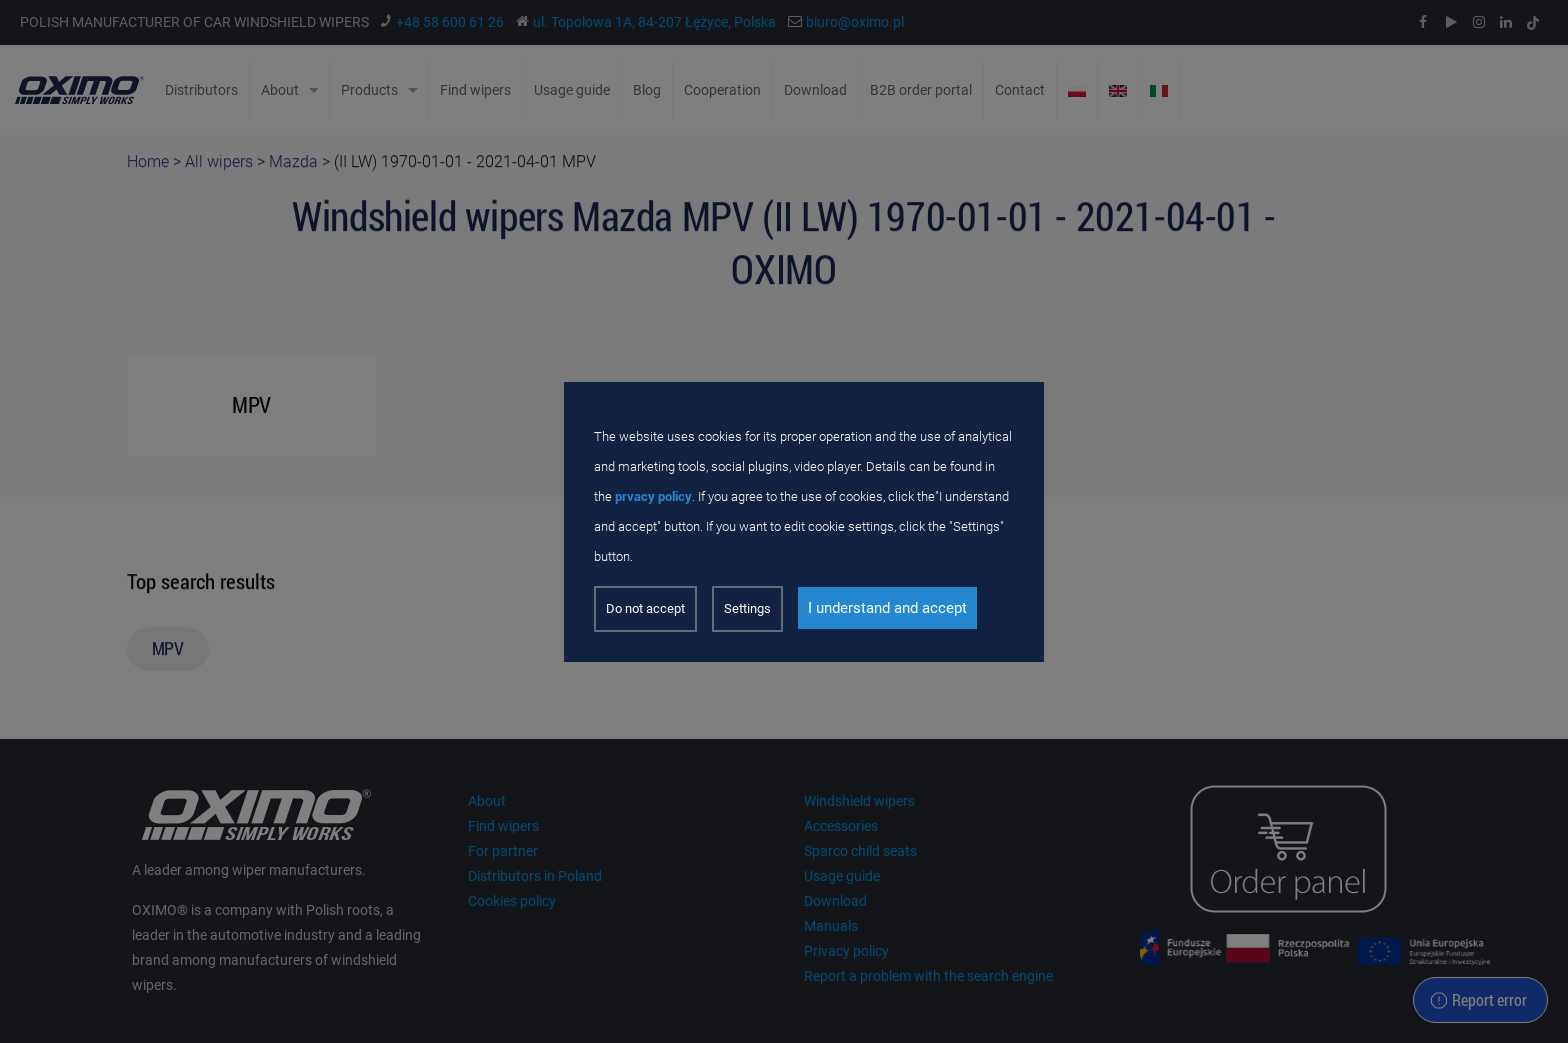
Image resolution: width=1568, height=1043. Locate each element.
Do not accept (645, 608)
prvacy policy (653, 496)
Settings (747, 608)
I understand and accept (887, 608)
